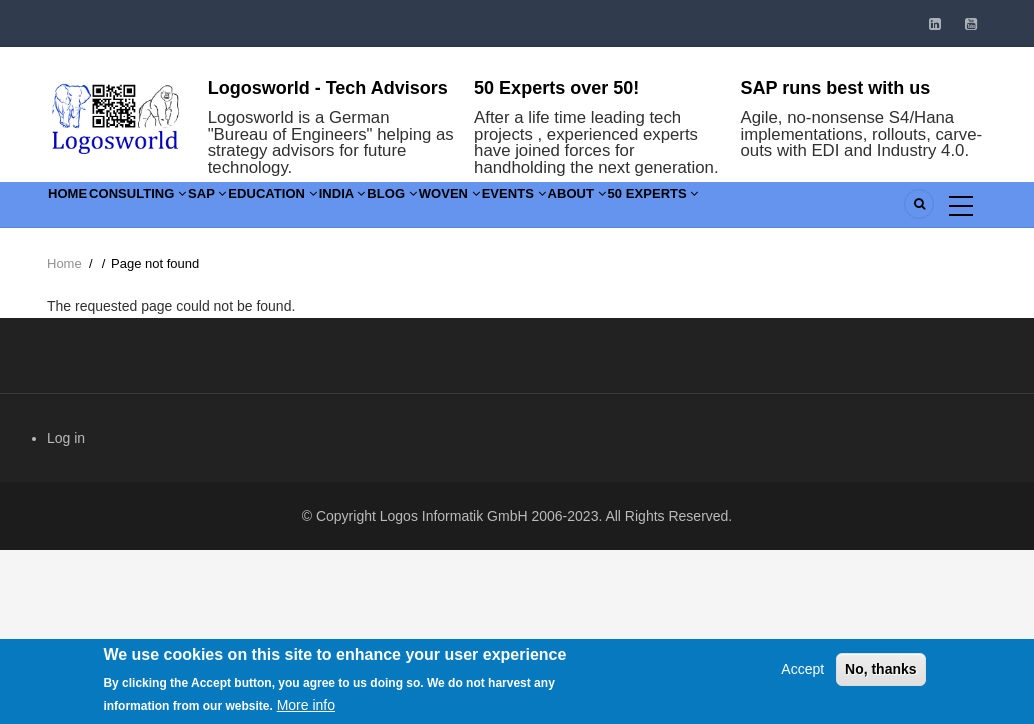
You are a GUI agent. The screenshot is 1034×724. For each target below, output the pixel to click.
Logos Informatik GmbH (454, 516)
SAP (266, 208)
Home (78, 208)
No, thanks (881, 672)
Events (690, 208)
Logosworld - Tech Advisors (328, 88)
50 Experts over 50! (556, 88)
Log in (66, 438)
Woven (602, 208)
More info (306, 708)
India (449, 208)
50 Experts (877, 208)
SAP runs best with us (836, 88)
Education (354, 208)
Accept (802, 672)
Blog (522, 208)
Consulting (172, 208)
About (776, 208)
